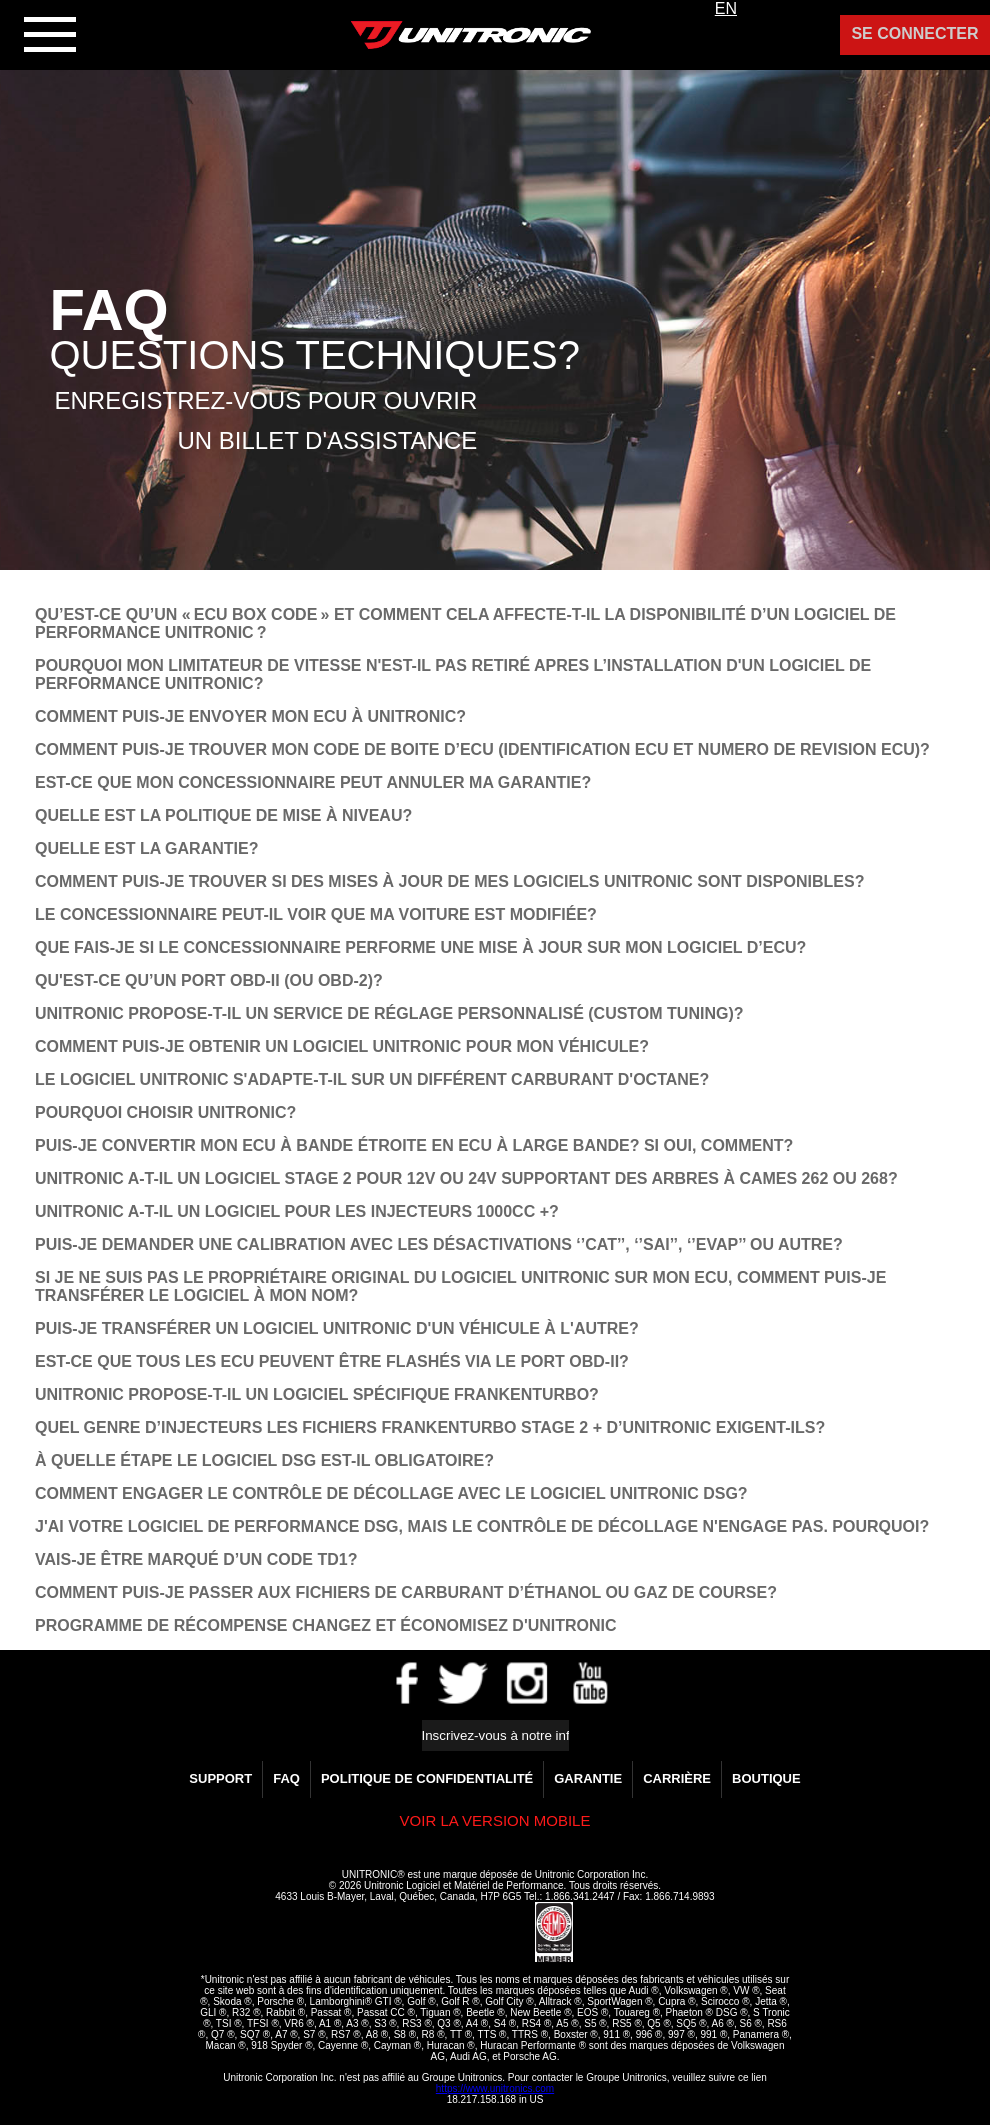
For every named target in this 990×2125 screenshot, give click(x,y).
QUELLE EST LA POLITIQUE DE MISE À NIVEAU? (223, 815)
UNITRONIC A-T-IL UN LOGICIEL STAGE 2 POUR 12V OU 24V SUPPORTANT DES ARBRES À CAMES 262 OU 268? (466, 1178)
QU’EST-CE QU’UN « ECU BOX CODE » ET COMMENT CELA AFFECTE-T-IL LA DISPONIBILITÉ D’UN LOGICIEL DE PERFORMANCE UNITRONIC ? (465, 623)
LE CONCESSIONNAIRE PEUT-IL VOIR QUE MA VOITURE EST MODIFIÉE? (316, 914)
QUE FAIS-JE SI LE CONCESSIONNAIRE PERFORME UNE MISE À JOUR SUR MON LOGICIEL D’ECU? (420, 947)
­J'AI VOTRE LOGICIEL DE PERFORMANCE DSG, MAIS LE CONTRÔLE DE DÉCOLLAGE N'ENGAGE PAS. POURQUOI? (482, 1526)
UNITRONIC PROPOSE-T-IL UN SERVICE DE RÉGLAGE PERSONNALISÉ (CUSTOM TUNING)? (389, 1013)
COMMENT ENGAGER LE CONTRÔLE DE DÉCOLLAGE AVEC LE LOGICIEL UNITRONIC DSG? (391, 1493)
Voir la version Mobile (495, 1820)
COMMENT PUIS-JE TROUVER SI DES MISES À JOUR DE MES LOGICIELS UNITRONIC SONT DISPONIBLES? (449, 881)
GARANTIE (588, 1778)
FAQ (286, 1778)
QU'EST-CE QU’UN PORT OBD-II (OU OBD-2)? (209, 980)
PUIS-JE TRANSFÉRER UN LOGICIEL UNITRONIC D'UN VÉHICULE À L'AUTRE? (337, 1328)
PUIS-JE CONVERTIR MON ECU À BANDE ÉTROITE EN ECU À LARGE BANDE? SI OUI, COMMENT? (414, 1145)
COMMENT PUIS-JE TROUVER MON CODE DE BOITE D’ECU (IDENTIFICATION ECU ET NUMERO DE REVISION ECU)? (482, 749)
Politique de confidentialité (427, 1778)
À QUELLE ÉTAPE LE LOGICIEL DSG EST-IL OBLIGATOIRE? (264, 1460)
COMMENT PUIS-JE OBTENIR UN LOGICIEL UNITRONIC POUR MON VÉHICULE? (342, 1046)
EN (726, 8)
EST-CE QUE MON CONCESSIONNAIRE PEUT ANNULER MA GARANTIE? (313, 782)
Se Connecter (914, 33)
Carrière (677, 1778)
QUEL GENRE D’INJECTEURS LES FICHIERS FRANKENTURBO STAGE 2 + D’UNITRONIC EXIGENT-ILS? (430, 1427)
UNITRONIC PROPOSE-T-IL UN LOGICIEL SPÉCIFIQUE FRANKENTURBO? (317, 1394)
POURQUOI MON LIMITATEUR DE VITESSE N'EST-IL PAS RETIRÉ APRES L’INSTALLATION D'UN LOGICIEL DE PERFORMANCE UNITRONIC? (453, 674)
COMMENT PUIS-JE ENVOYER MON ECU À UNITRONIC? (250, 716)
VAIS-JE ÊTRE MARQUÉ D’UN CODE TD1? (196, 1559)
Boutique (766, 1778)
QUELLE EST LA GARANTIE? (146, 848)
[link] (487, 1933)
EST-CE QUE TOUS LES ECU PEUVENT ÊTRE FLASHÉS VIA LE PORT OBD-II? (332, 1361)
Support (220, 1778)
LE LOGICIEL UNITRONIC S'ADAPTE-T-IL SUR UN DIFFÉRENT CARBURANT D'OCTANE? (372, 1079)
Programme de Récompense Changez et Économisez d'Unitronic (326, 1625)
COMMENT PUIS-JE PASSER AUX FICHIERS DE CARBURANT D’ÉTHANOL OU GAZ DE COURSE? (406, 1592)
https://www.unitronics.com (495, 2088)
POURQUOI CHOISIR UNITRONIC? (165, 1112)
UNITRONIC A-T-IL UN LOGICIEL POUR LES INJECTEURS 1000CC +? (297, 1211)
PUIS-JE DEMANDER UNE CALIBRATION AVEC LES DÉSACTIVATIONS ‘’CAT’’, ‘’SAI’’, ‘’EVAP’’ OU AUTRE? (439, 1244)
